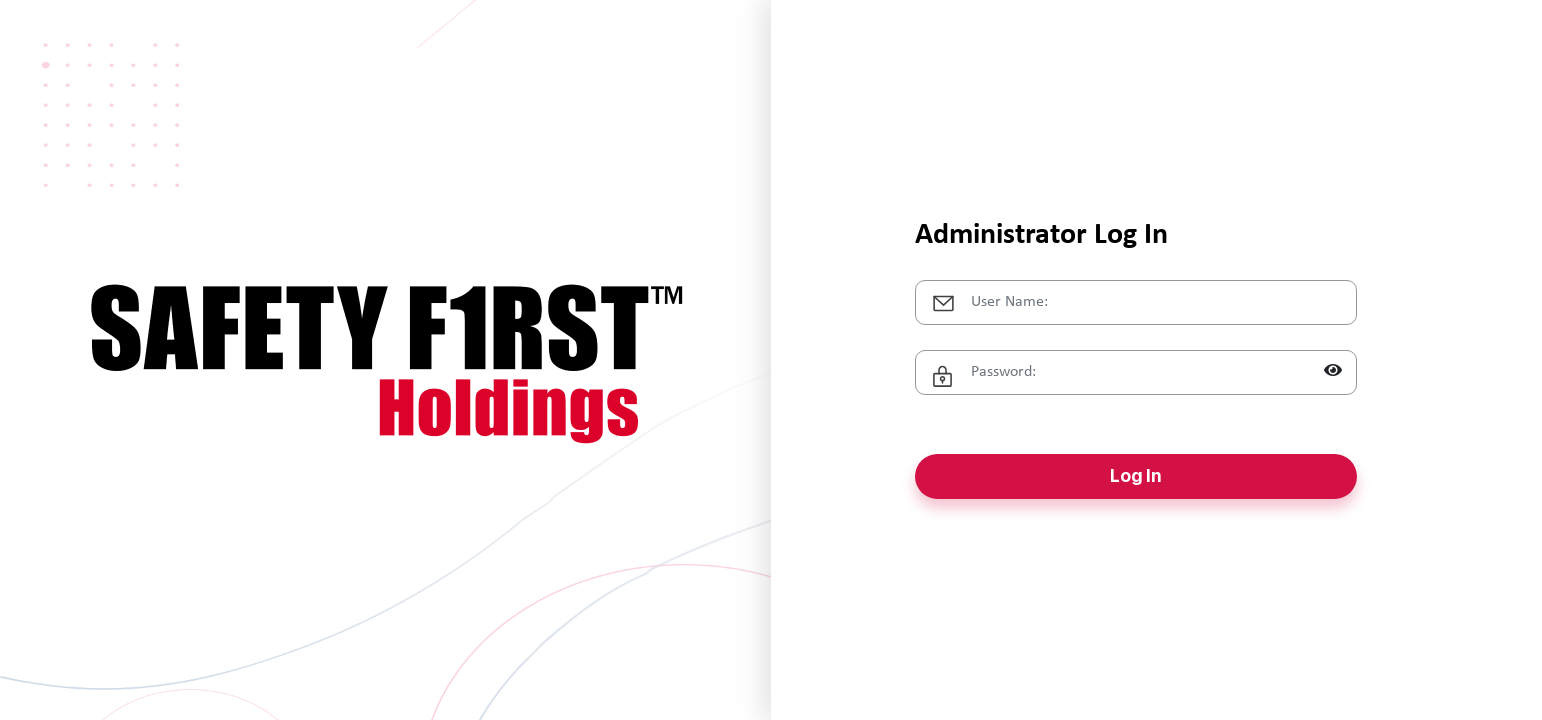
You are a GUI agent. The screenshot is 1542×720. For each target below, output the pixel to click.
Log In (1135, 475)
